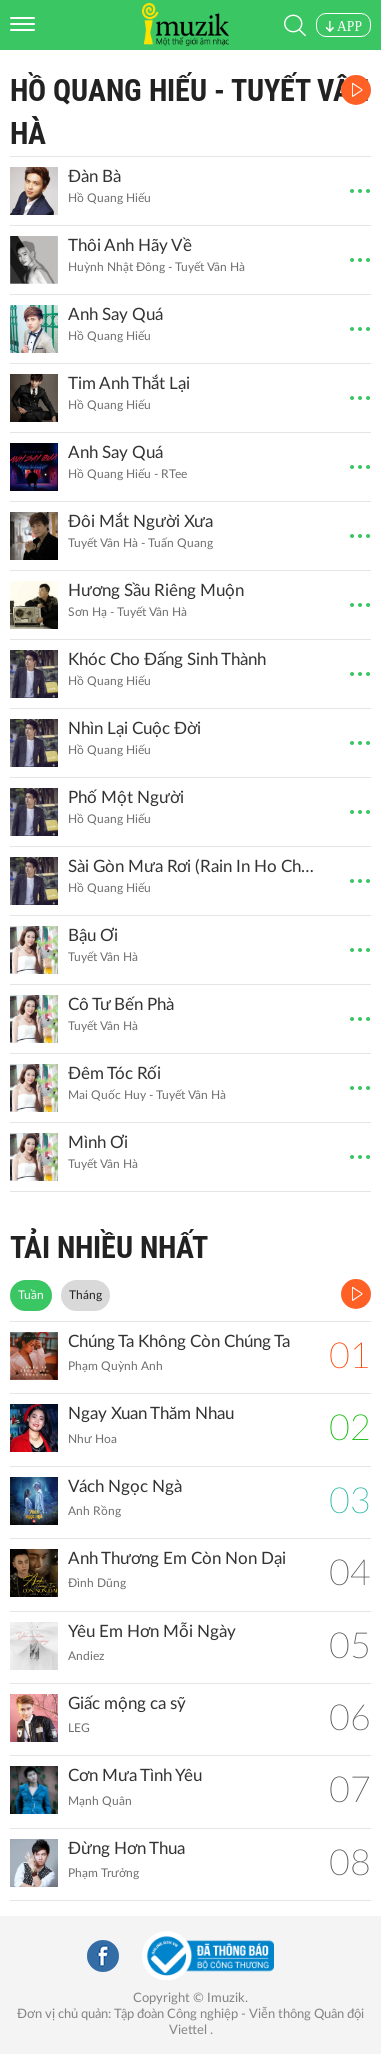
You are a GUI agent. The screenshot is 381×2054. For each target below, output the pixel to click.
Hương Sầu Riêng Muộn (156, 590)
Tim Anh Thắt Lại (129, 383)
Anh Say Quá (115, 314)
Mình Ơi (98, 1142)
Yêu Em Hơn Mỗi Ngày (152, 1631)
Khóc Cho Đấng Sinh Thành (167, 659)
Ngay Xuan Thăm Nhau (151, 1413)
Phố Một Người (126, 797)
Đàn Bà (94, 176)
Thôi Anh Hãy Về (130, 245)
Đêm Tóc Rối (114, 1073)
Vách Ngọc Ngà (125, 1486)
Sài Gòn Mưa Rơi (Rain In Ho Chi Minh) (191, 866)
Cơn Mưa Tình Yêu (135, 1775)
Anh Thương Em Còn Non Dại (177, 1558)
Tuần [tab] (31, 1295)
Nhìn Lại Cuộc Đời (134, 728)
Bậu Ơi (93, 935)
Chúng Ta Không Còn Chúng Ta (179, 1341)
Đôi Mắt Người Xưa (140, 521)
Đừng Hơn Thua (126, 1848)
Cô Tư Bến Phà (121, 1004)
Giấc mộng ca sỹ (127, 1703)
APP (343, 26)
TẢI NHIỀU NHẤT (109, 1247)
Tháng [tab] (85, 1295)
